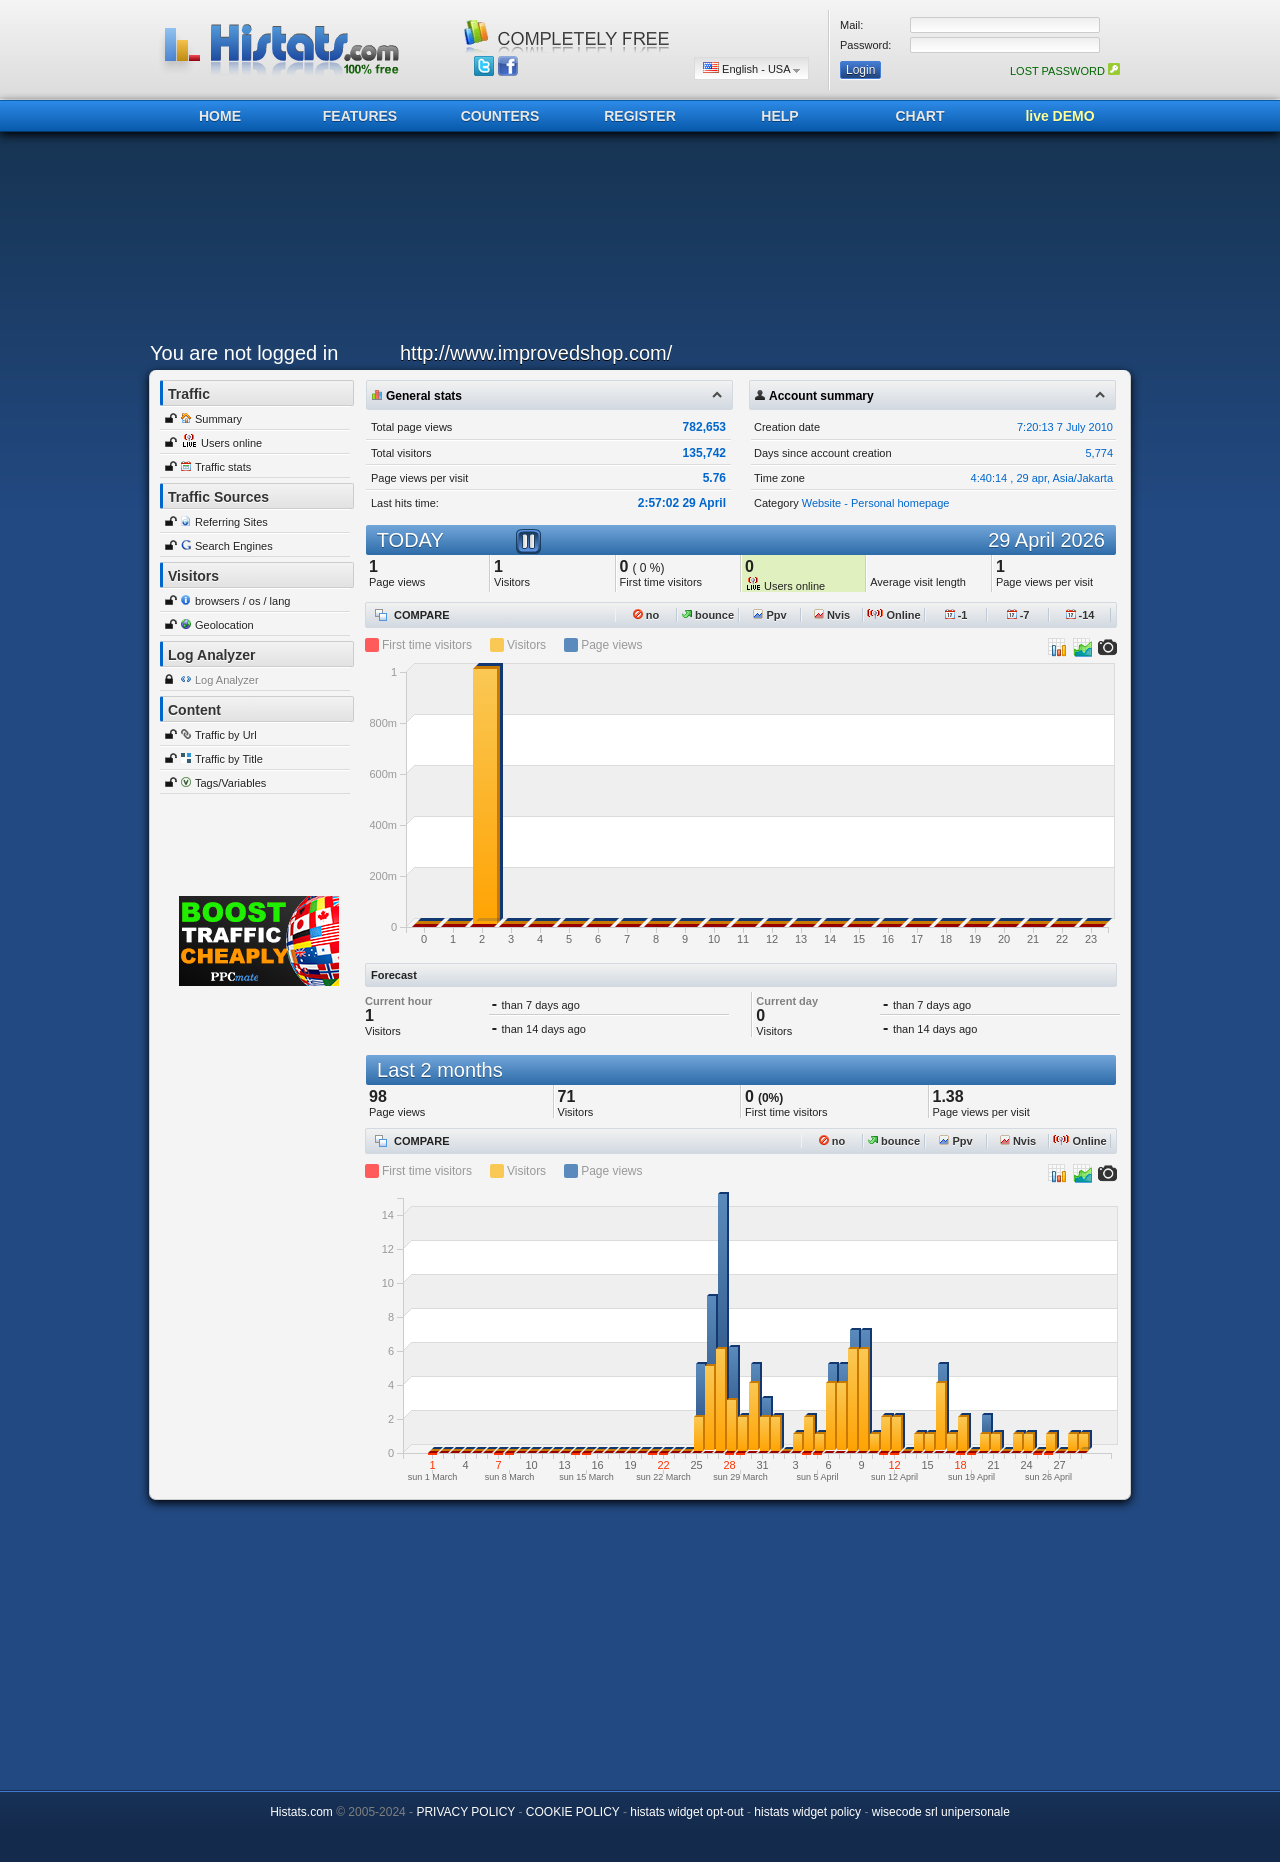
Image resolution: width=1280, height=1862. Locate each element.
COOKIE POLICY (573, 1812)
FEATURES (360, 116)
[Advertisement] (635, 242)
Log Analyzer (227, 680)
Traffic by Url (226, 735)
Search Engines (234, 546)
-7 (1018, 615)
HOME (220, 116)
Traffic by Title (229, 759)
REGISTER (640, 116)
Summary (218, 419)
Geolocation (224, 625)
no (646, 615)
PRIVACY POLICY (465, 1812)
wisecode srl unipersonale (941, 1812)
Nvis (832, 615)
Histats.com (301, 1812)
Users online (231, 443)
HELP (779, 116)
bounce (708, 615)
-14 (1080, 615)
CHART (920, 116)
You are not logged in (244, 353)
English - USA (751, 68)
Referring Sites (231, 522)
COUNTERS (500, 116)
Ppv (769, 615)
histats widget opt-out (686, 1812)
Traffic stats (223, 467)
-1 (956, 615)
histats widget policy (807, 1812)
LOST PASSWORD (1065, 71)
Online (893, 615)
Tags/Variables (230, 783)
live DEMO (1059, 116)
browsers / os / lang (242, 601)
